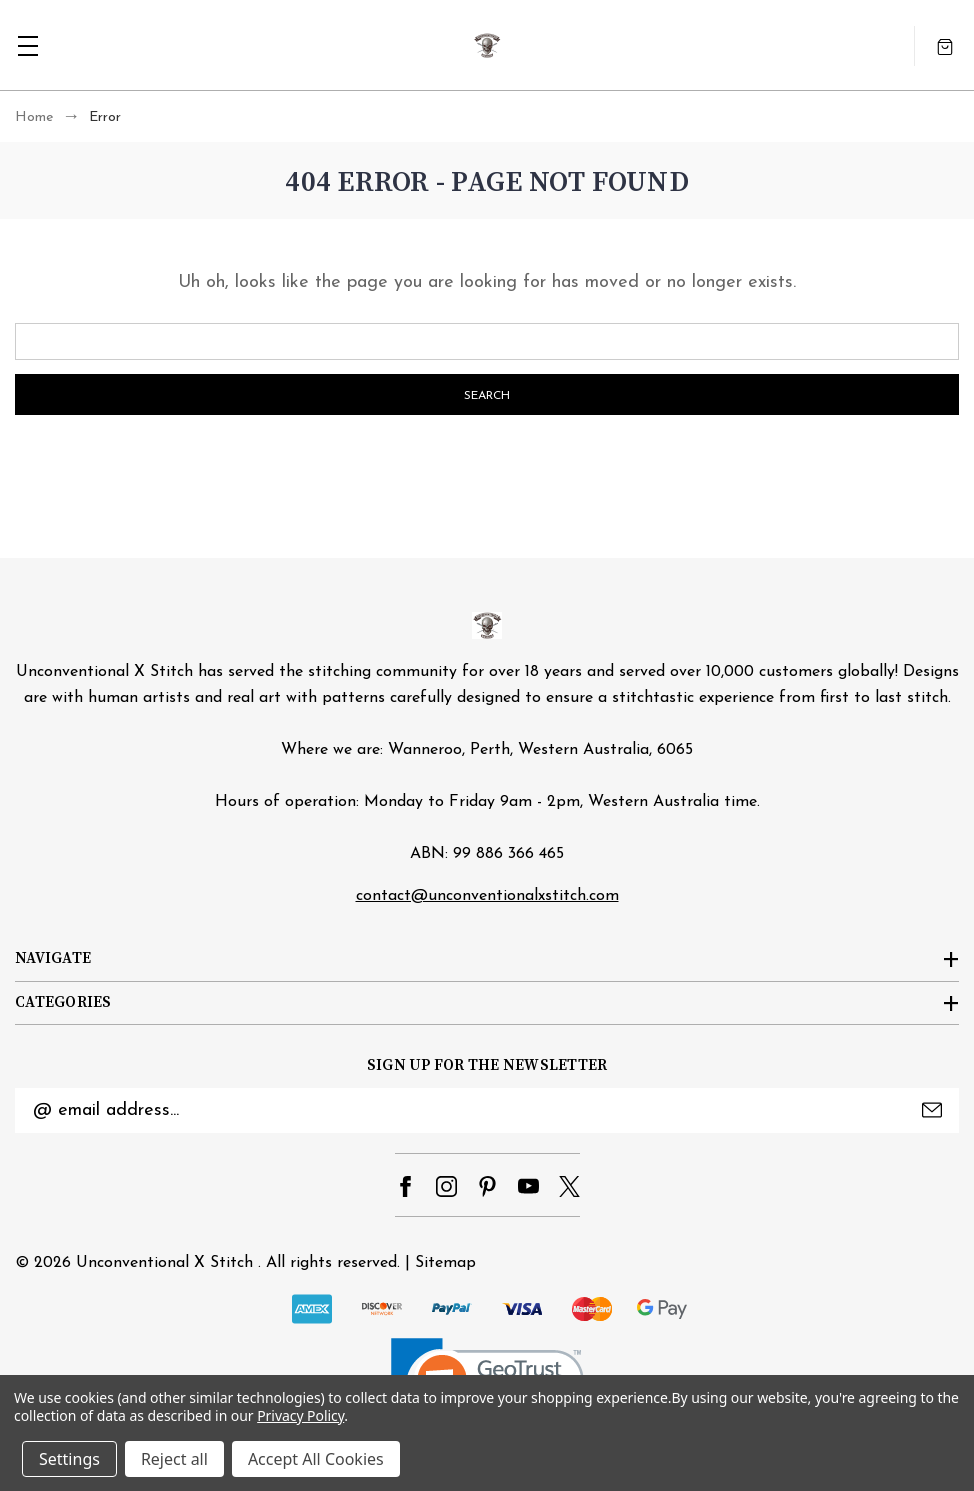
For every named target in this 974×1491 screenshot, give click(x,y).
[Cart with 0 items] (945, 45)
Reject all (174, 1459)
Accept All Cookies (316, 1459)
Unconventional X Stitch (164, 1263)
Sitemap (445, 1263)
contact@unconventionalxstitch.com (487, 896)
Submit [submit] (932, 1110)
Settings (69, 1459)
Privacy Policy (300, 1415)
